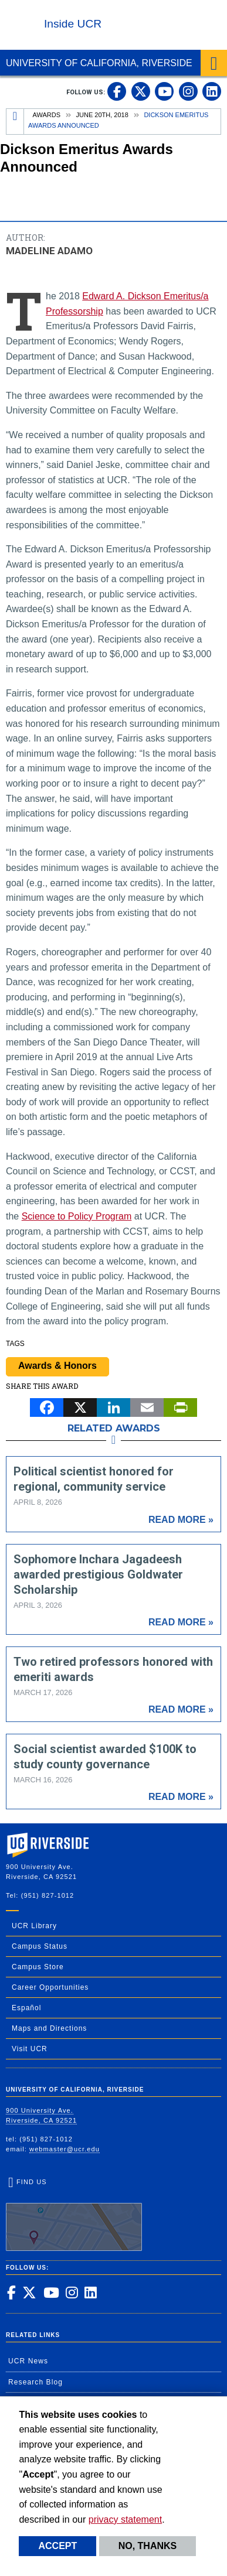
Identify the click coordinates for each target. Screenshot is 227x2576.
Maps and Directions (49, 2028)
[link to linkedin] (211, 91)
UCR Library (34, 1926)
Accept (57, 2546)
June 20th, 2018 (102, 114)
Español (26, 2008)
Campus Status (39, 1946)
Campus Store (38, 1967)
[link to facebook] (116, 91)
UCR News (28, 2361)
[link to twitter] (140, 91)
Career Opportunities (50, 1987)
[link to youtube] (164, 91)
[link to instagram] (188, 91)
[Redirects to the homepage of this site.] (15, 121)
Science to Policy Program (77, 1216)
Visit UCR (30, 2049)
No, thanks (147, 2546)
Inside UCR (72, 24)
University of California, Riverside (99, 63)
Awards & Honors (57, 1366)
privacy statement (125, 2519)
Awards (46, 114)
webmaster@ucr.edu (64, 2149)
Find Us (74, 2214)
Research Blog (35, 2382)
